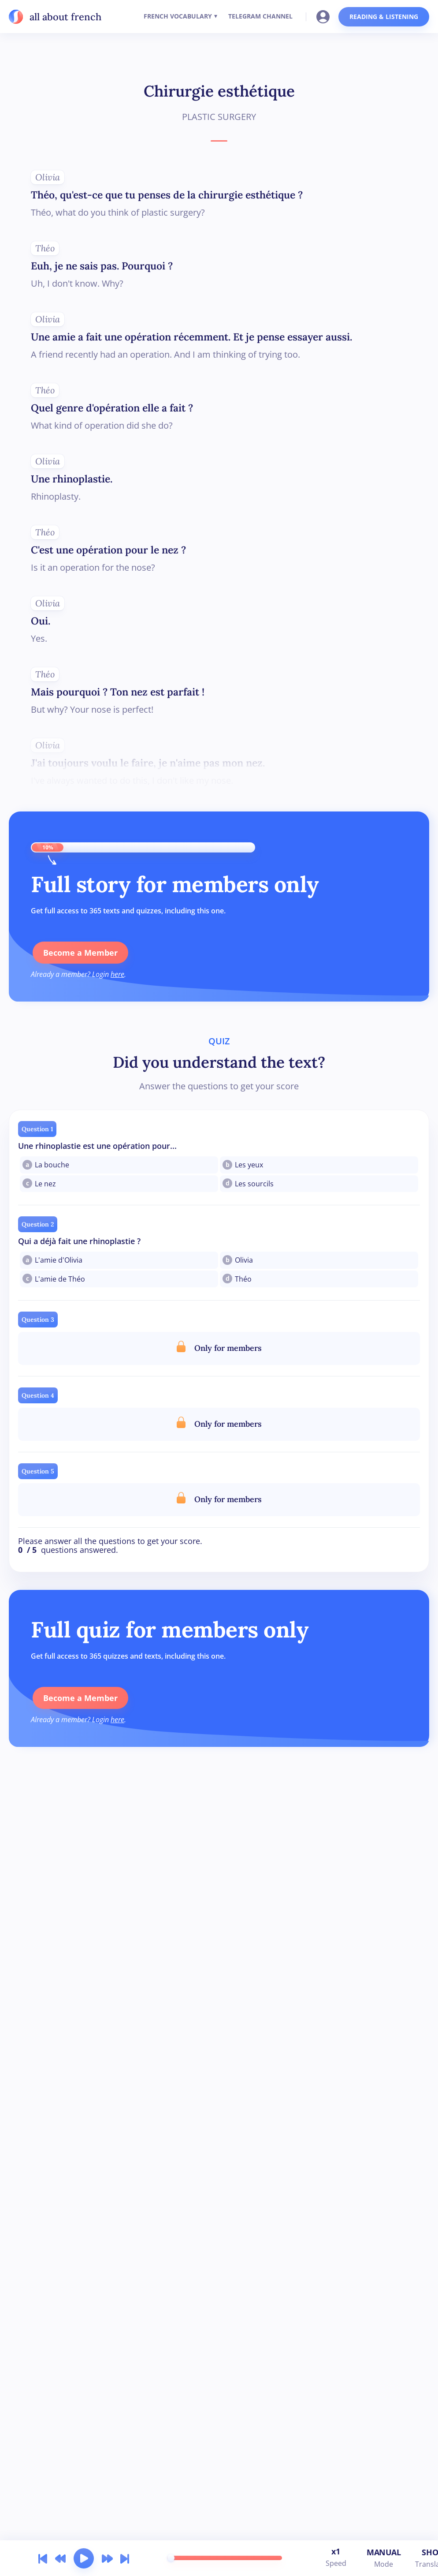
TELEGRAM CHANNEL (260, 16)
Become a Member (79, 952)
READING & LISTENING (383, 16)
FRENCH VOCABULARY (178, 16)
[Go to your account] (325, 15)
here (117, 974)
